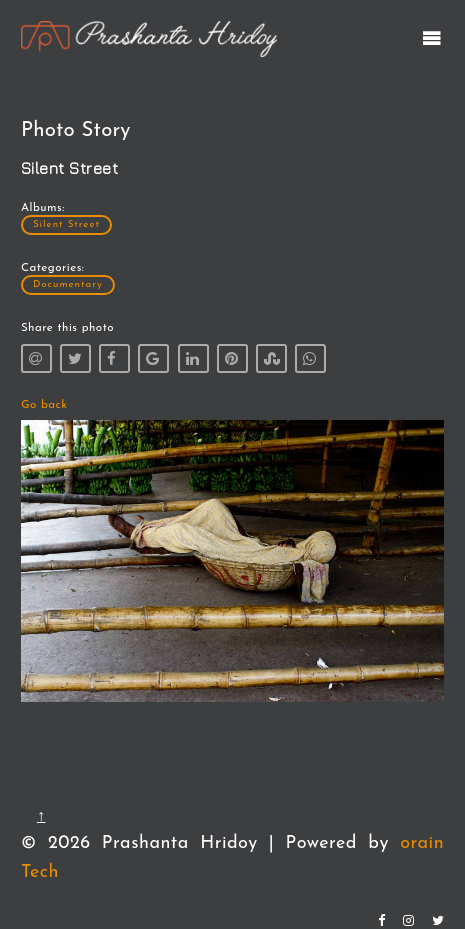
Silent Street (66, 224)
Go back (44, 405)
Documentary (68, 284)
